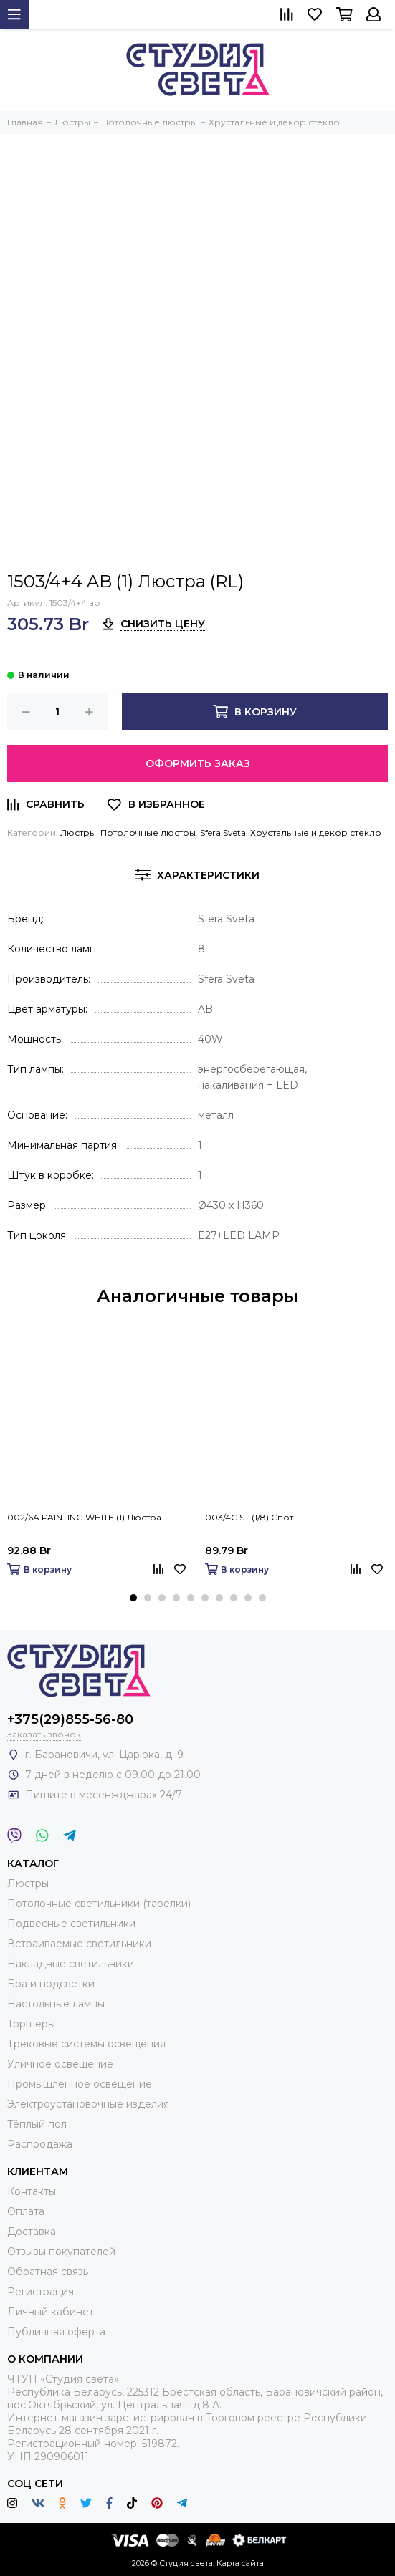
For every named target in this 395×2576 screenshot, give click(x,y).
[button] (133, 1597)
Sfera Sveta (223, 832)
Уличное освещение (60, 2064)
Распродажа (39, 2144)
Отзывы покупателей (61, 2251)
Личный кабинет (50, 2311)
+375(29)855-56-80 (70, 1719)
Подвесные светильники (71, 1923)
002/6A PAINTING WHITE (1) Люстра (84, 1517)
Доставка (31, 2231)
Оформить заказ (198, 763)
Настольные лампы (56, 2003)
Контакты (31, 2191)
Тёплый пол (37, 2124)
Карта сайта (240, 2563)
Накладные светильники (70, 1963)
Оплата (25, 2211)
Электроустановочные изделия (88, 2104)
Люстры (78, 832)
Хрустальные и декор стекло (315, 832)
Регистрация (40, 2291)
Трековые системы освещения (86, 2043)
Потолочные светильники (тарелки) (99, 1903)
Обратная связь (47, 2271)
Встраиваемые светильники (79, 1943)
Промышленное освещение (79, 2084)
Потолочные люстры (148, 832)
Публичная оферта (56, 2331)
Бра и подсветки (51, 1983)
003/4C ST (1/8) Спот (249, 1517)
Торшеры (31, 2023)
